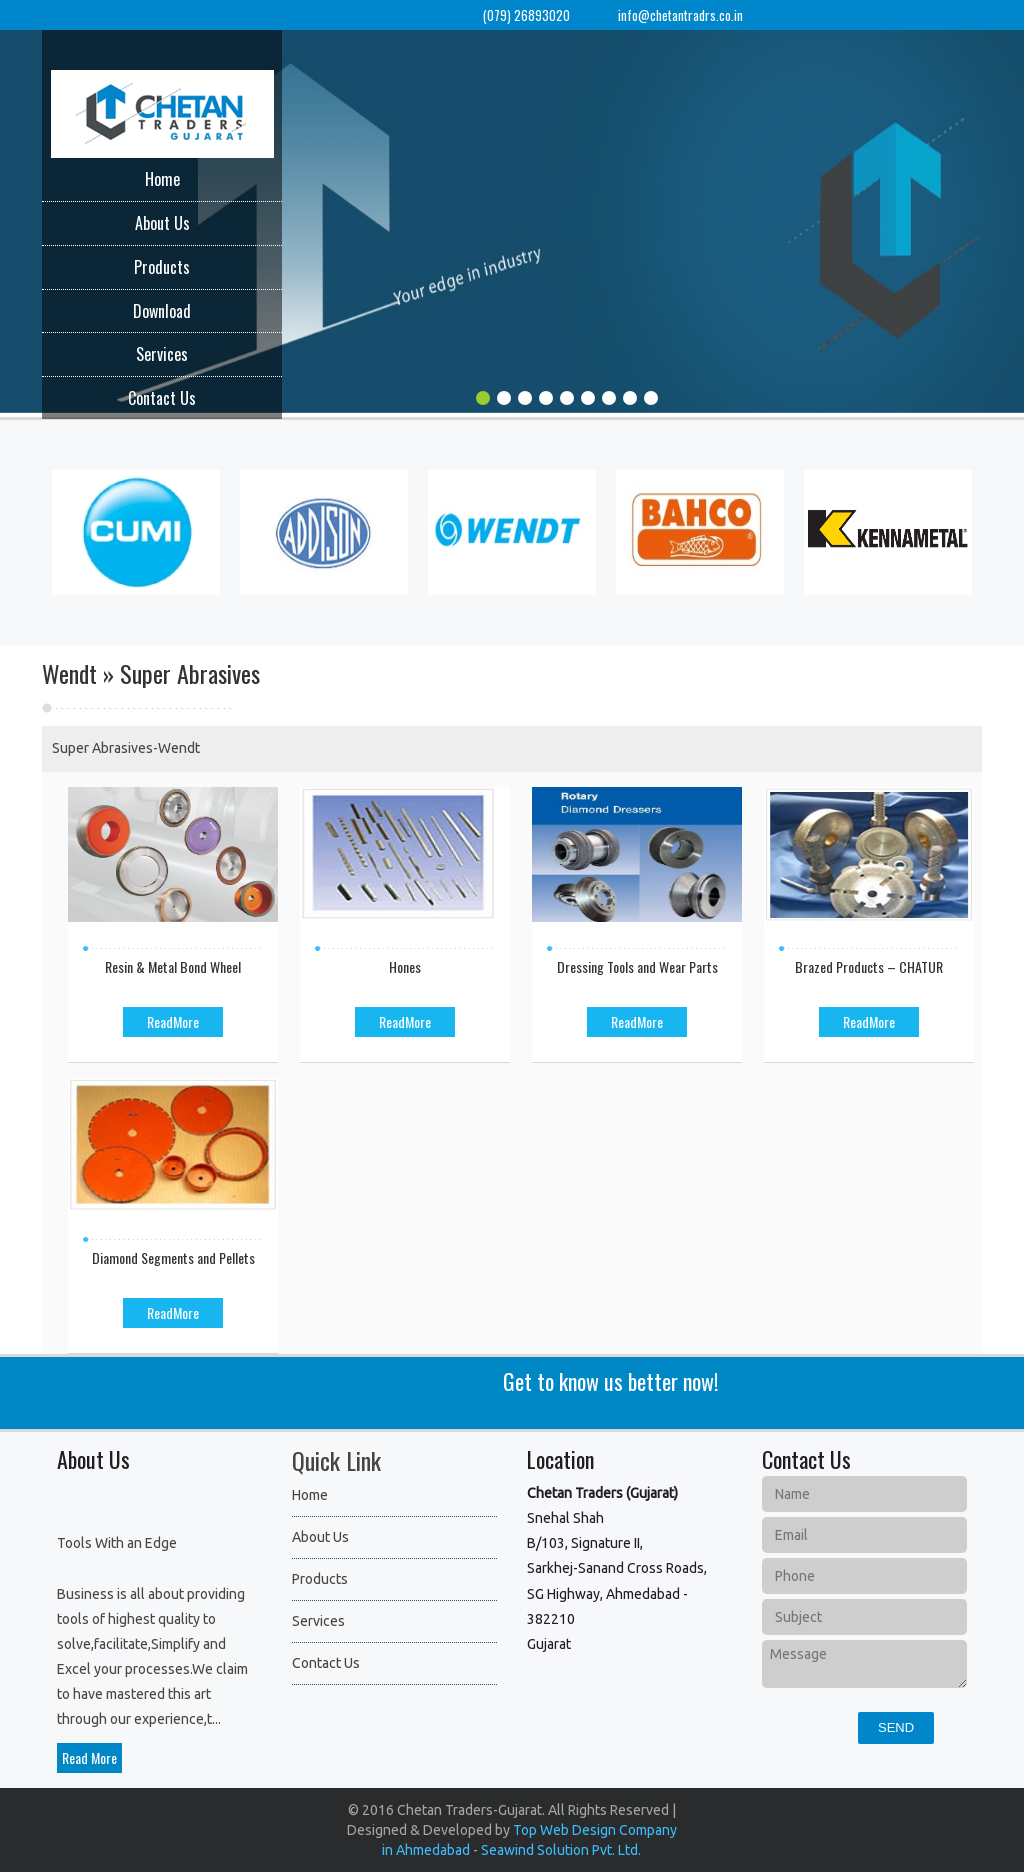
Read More (89, 1757)
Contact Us (162, 398)
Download (162, 311)
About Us (162, 223)
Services (162, 354)
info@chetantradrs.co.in (680, 15)
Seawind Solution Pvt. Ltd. (561, 1850)
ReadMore (173, 1021)
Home (162, 179)
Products (162, 267)
